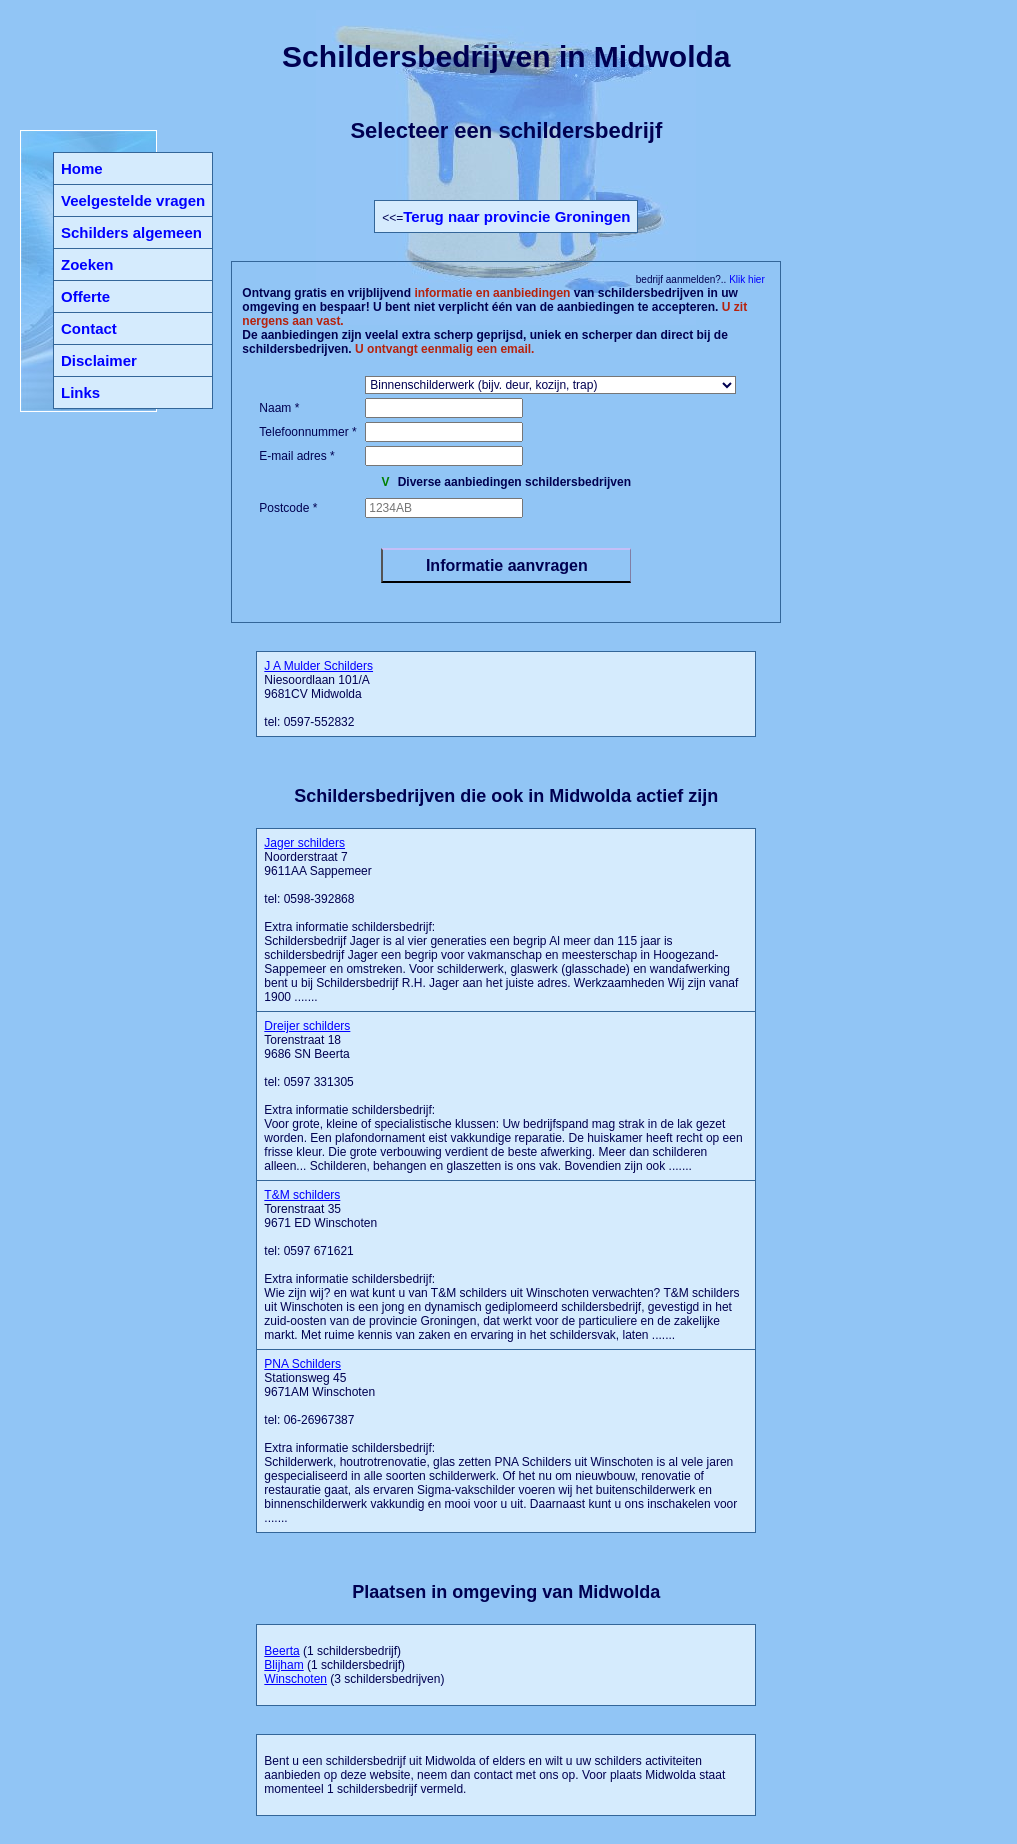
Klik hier (745, 279)
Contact (89, 328)
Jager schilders (304, 843)
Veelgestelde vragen (133, 200)
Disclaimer (99, 360)
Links (80, 392)
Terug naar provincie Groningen (516, 216)
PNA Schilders (302, 1364)
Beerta (281, 1651)
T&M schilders (302, 1195)
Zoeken (87, 264)
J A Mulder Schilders (318, 666)
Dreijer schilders (307, 1026)
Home (82, 168)
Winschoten (295, 1679)
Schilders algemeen (131, 232)
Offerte (85, 296)
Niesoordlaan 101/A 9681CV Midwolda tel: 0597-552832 (318, 694)
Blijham (283, 1665)
